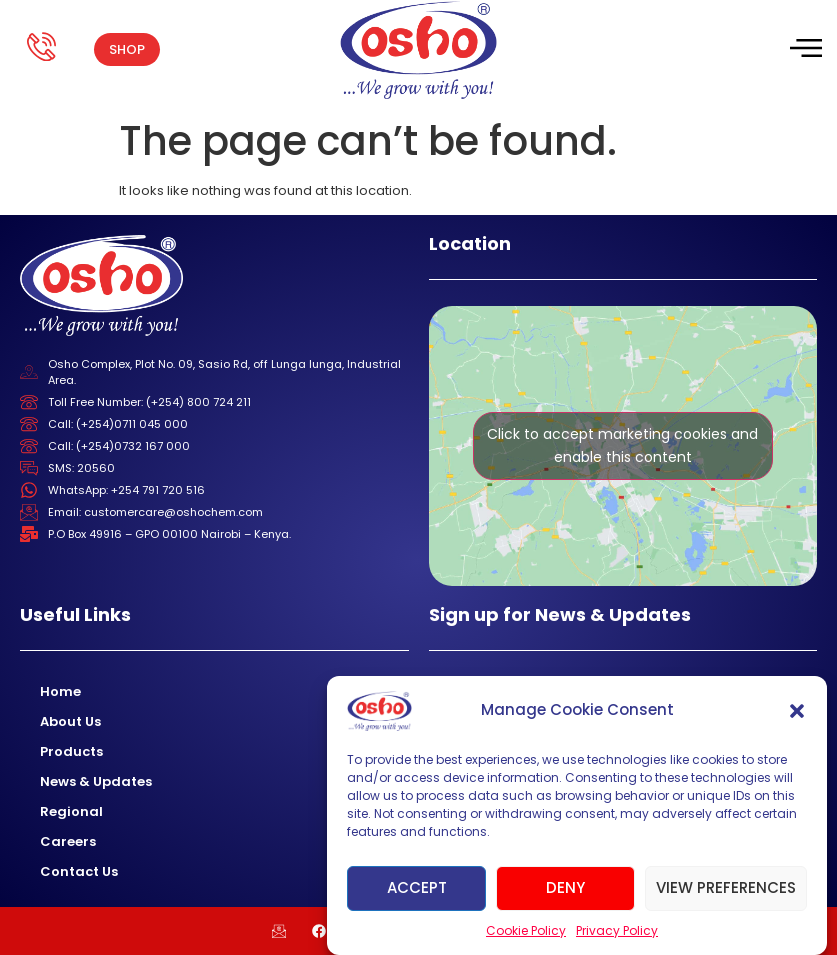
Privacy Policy (617, 930)
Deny (565, 887)
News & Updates (96, 781)
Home (60, 691)
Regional (71, 811)
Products (71, 751)
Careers (68, 841)
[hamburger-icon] (804, 50)
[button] (797, 711)
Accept (417, 887)
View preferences (726, 887)
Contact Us (79, 871)
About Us (70, 721)
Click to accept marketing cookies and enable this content (622, 445)
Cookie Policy (526, 930)
